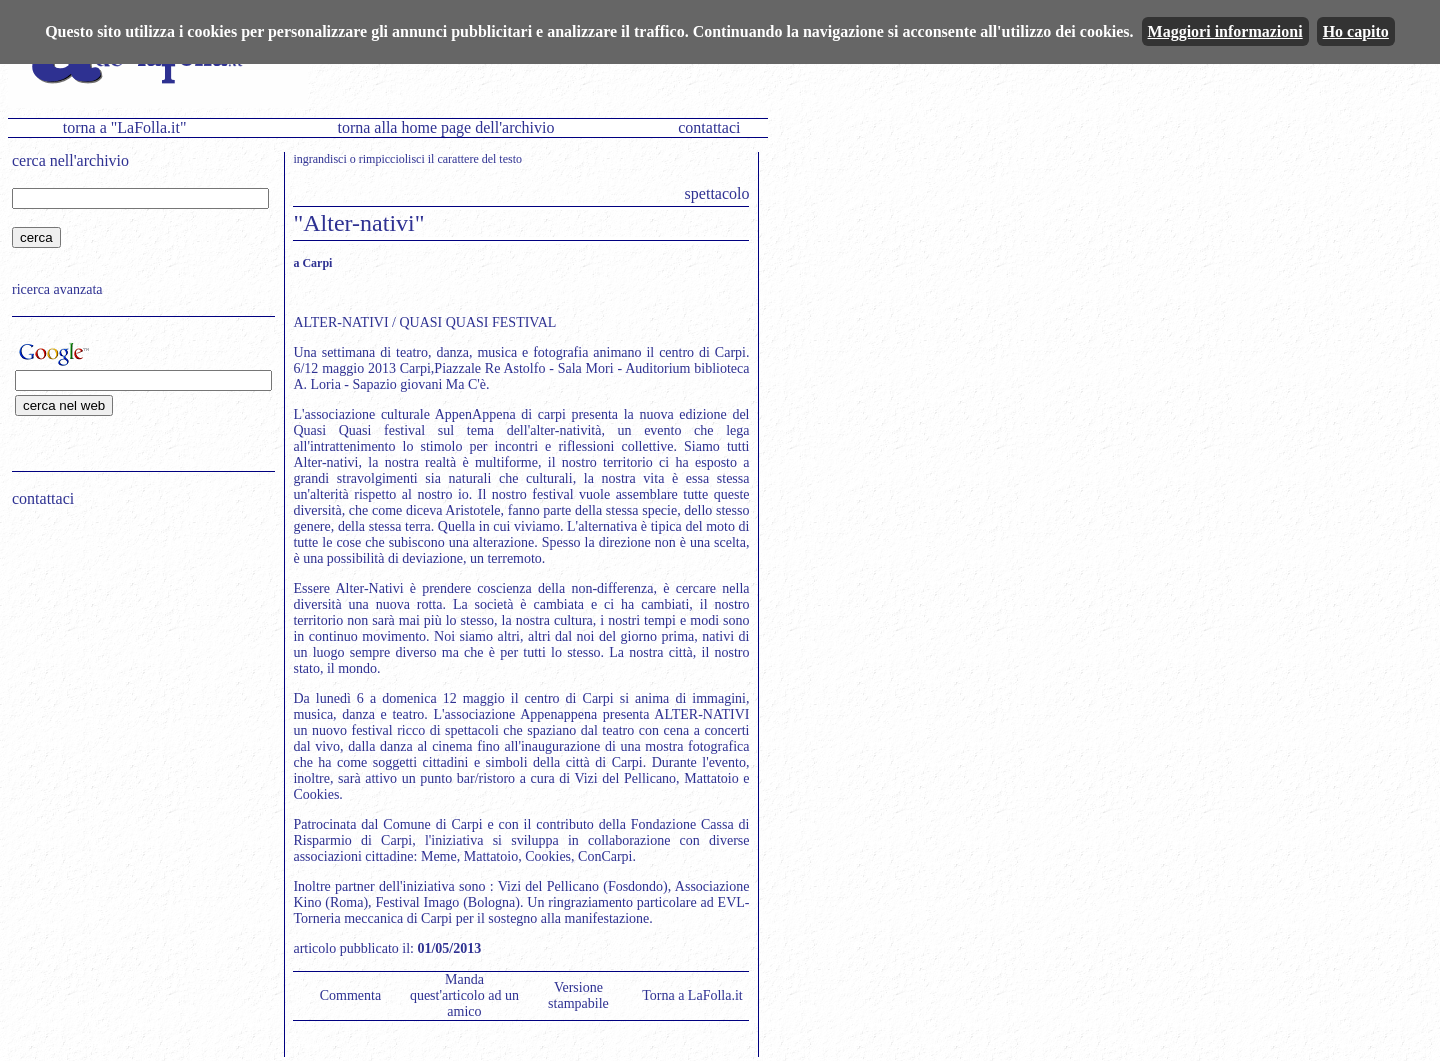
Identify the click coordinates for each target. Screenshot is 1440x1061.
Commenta (350, 995)
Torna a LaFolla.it (692, 995)
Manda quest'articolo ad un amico (464, 995)
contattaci (709, 127)
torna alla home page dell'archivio (445, 127)
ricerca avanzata (57, 289)
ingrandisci (319, 159)
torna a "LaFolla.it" (125, 127)
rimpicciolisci (392, 159)
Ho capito (1356, 31)
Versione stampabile (578, 995)
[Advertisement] (137, 651)
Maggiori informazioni (1225, 31)
